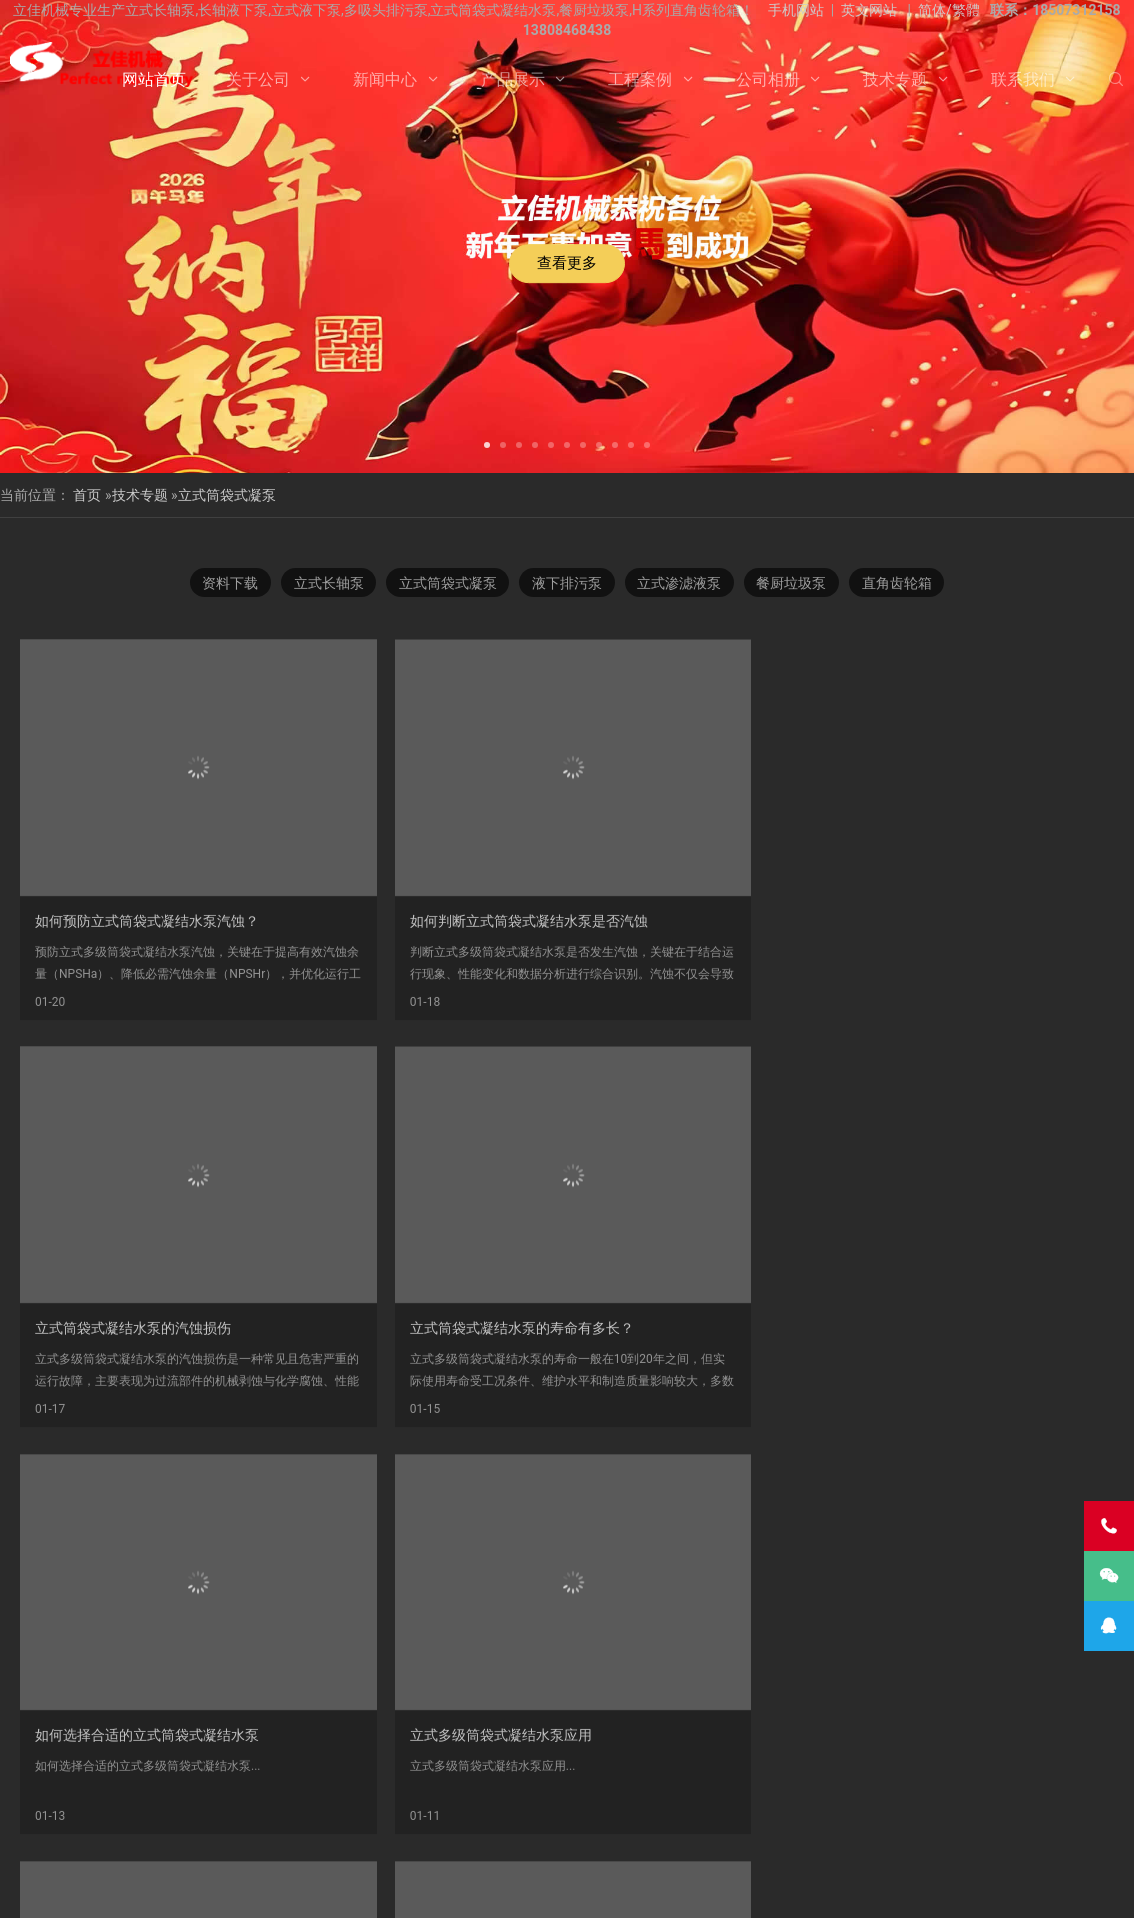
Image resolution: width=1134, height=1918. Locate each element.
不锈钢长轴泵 (202, 1789)
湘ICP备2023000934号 (722, 1887)
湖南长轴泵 (360, 1833)
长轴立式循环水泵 (602, 1811)
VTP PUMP (634, 1833)
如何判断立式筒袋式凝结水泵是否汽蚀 (433, 1027)
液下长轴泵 (241, 1811)
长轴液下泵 (75, 1811)
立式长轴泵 (323, 586)
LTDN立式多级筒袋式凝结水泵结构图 (985, 1367)
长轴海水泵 (976, 1811)
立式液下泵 (113, 1789)
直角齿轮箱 (905, 586)
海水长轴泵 (419, 1811)
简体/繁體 (949, 10)
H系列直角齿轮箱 (675, 1789)
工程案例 (640, 79)
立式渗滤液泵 (682, 586)
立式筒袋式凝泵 (227, 495)
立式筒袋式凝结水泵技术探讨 (683, 1367)
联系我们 (1023, 79)
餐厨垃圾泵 (797, 586)
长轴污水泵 (158, 1811)
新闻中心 (385, 79)
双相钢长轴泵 (475, 1789)
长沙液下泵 (786, 1811)
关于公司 (258, 79)
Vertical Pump (450, 1833)
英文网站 (869, 10)
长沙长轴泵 (1084, 1789)
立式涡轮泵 (1001, 1789)
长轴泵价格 (703, 1811)
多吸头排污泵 (570, 1789)
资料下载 (222, 586)
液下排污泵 (567, 586)
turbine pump (546, 1833)
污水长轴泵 (502, 1811)
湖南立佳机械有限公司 (888, 1789)
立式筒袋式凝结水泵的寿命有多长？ (983, 1027)
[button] (487, 443)
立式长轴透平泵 (881, 1811)
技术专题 (895, 79)
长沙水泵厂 (816, 1887)
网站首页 (154, 79)
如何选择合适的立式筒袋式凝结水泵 (147, 1367)
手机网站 (796, 10)
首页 (87, 495)
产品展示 (513, 79)
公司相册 (768, 79)
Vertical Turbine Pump (745, 1833)
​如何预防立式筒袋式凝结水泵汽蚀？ (147, 1027)
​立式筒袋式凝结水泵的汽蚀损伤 (690, 1027)
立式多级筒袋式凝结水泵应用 (405, 1367)
